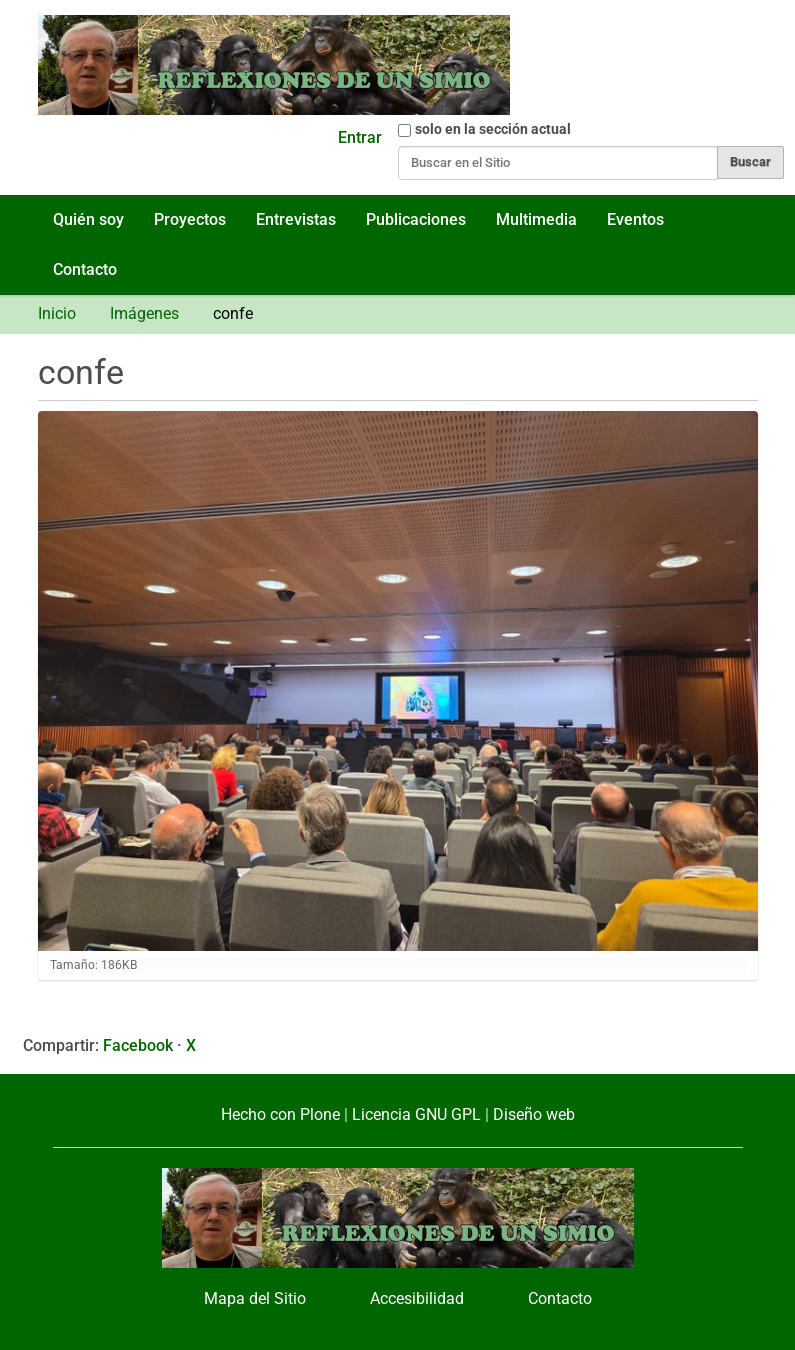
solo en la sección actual (493, 129)
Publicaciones (416, 219)
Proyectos (190, 219)
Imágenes (144, 313)
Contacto (85, 269)
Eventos (635, 219)
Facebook (138, 1045)
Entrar (360, 137)
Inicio (57, 313)
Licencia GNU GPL (416, 1114)
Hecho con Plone (280, 1114)
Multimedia (536, 219)
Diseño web (534, 1114)
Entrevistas (296, 219)
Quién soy (88, 219)
